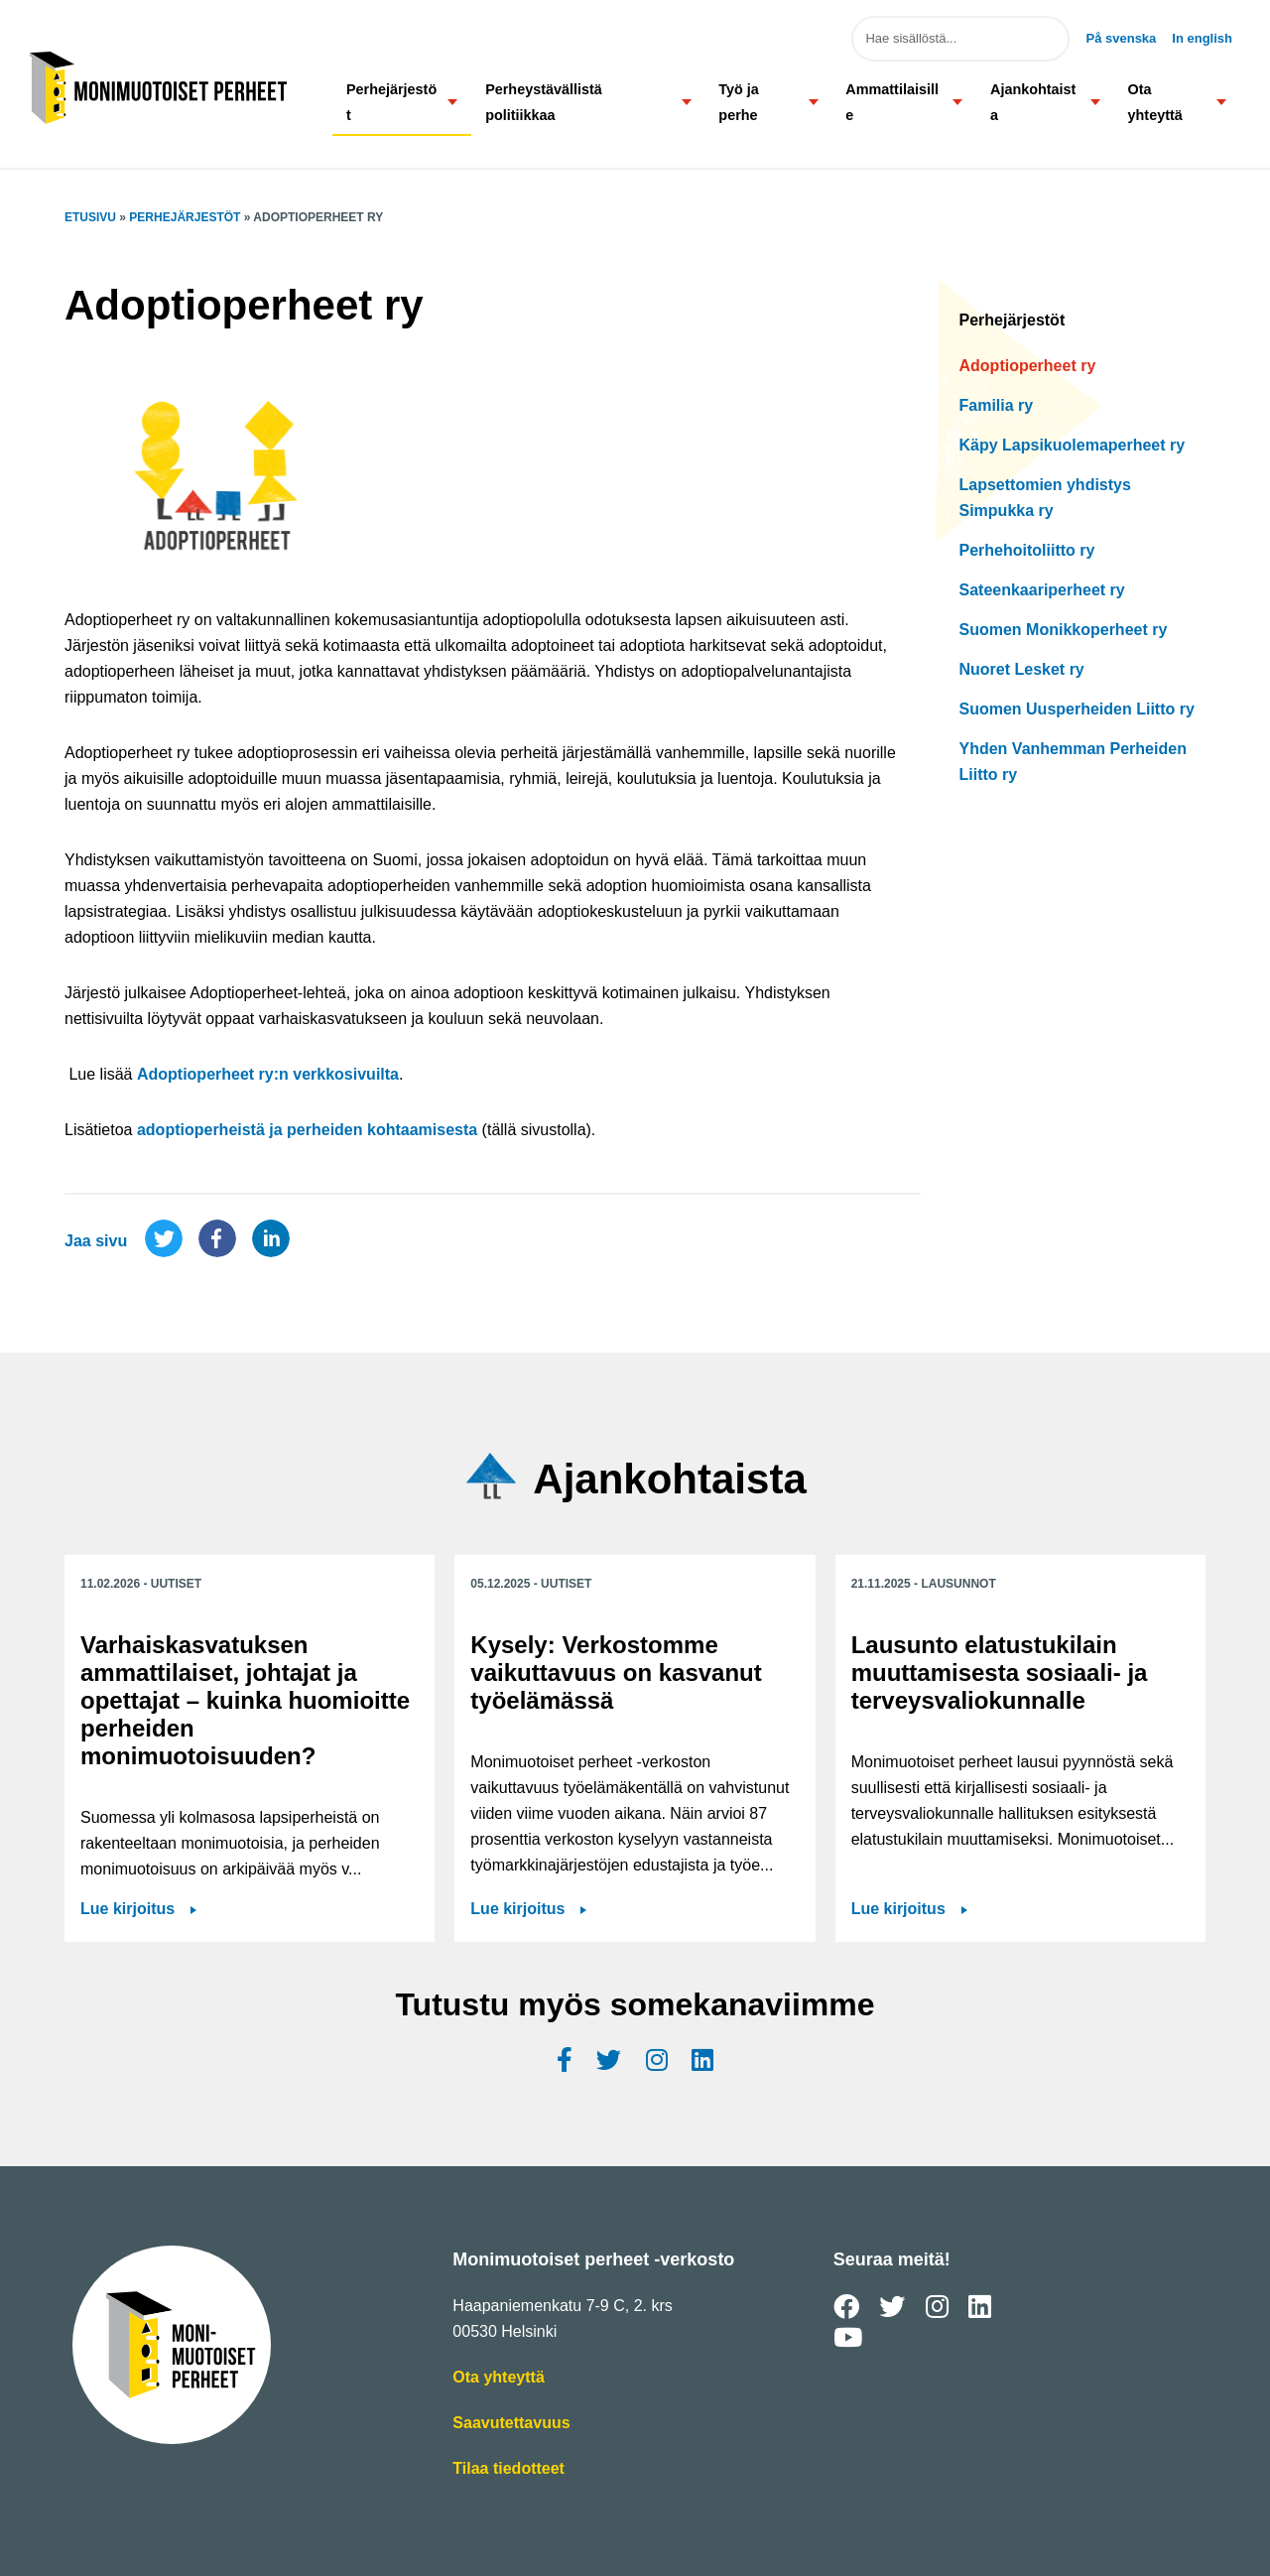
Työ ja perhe (738, 102)
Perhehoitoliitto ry (1027, 550)
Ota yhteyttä (1155, 102)
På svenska (1120, 38)
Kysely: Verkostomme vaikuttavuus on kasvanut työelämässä (615, 1672)
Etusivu (90, 217)
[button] (452, 101)
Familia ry (996, 405)
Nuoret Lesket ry (1021, 669)
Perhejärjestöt (391, 102)
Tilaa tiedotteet (508, 2469)
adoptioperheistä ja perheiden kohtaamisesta (307, 1129)
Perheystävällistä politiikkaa (543, 102)
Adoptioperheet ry (1027, 365)
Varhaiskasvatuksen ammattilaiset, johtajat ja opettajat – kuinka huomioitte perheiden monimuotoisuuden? (245, 1700)
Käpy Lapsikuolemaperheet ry (1072, 445)
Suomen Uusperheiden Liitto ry (1077, 709)
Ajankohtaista (1033, 102)
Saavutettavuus (511, 2423)
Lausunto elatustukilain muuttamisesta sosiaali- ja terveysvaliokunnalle (999, 1672)
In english (1202, 38)
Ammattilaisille (892, 102)
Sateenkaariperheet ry (1042, 589)
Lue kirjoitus (127, 1908)
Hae (1040, 39)
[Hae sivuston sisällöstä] (960, 39)
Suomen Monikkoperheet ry (1063, 629)
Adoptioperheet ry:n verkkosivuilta (268, 1074)
